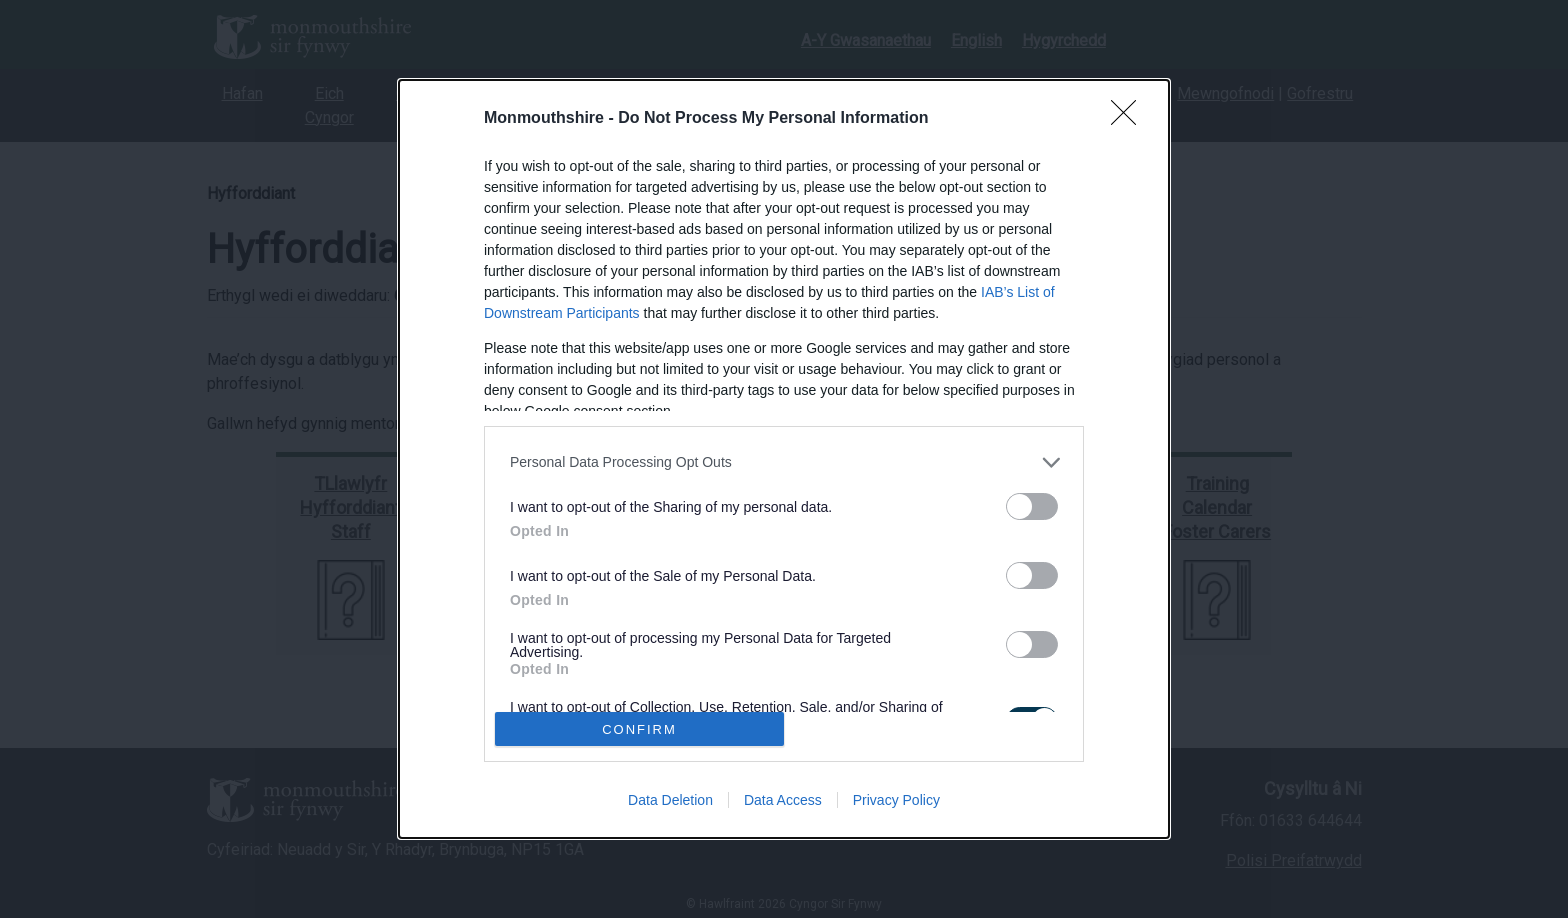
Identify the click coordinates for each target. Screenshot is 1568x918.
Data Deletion (670, 800)
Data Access (783, 800)
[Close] (1130, 119)
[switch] (1032, 506)
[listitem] (784, 462)
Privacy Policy (896, 800)
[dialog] (784, 459)
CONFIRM (639, 728)
